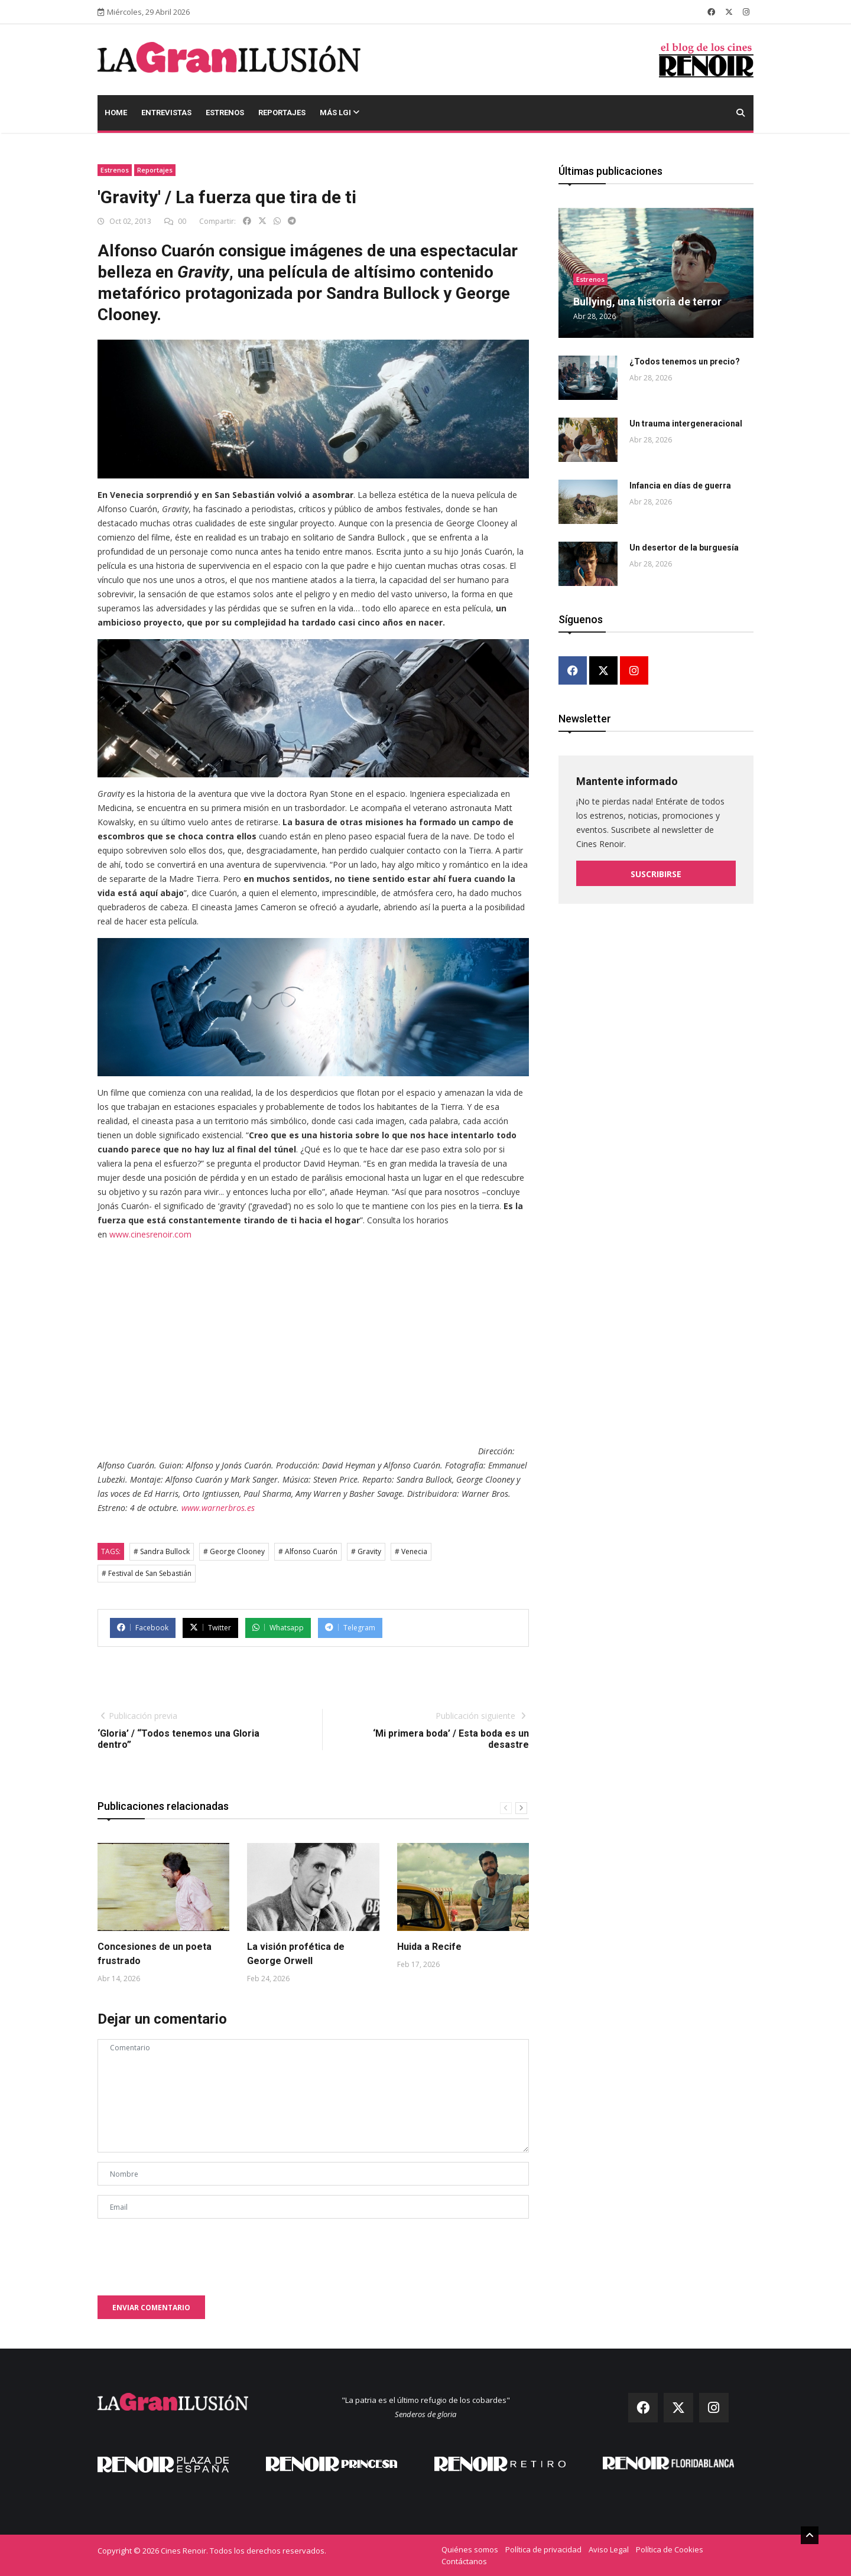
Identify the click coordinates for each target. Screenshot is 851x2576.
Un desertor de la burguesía (684, 547)
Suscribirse (656, 873)
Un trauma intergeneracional (685, 423)
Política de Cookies (669, 2549)
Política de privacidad (543, 2549)
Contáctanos (464, 2561)
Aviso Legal (609, 2549)
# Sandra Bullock (162, 1551)
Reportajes (282, 112)
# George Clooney (234, 1551)
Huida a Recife (429, 1946)
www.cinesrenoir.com (150, 1234)
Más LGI (339, 112)
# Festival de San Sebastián (146, 1573)
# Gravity (366, 1551)
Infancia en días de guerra (680, 485)
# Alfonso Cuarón (307, 1551)
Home (116, 112)
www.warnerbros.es (218, 1507)
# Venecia (411, 1551)
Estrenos (225, 112)
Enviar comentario (151, 2308)
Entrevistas (166, 112)
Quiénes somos (469, 2549)
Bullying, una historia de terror (647, 301)
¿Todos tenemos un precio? (684, 361)
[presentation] (187, 2251)
